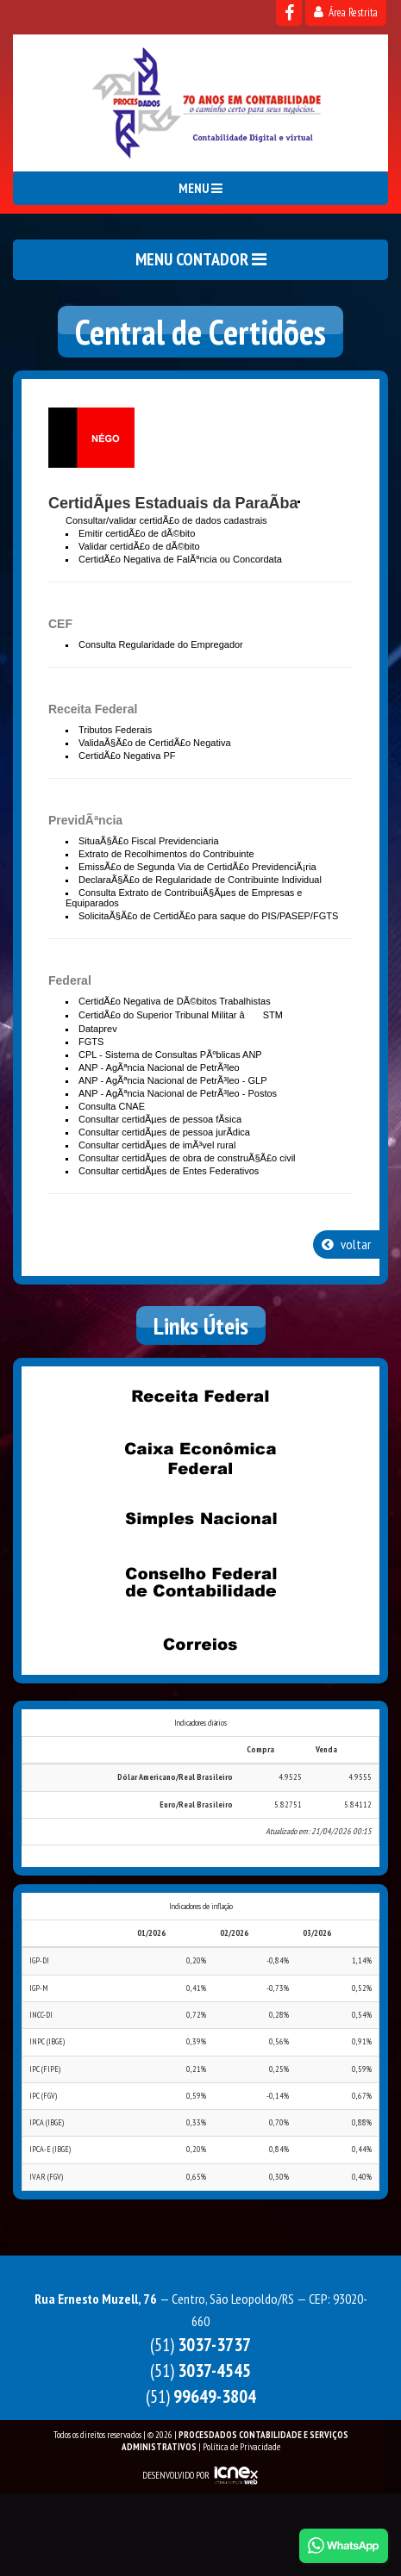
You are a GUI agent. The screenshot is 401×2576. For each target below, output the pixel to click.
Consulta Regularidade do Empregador (160, 644)
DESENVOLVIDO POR (176, 2475)
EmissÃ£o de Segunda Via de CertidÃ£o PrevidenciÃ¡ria (197, 867)
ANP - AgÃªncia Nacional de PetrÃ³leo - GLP (172, 1080)
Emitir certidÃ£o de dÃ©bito (136, 533)
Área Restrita (346, 12)
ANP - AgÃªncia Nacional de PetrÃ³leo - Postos (177, 1093)
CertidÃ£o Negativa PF (127, 755)
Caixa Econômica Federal (200, 1458)
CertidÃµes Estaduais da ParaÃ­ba (173, 503)
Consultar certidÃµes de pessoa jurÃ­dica (164, 1132)
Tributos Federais (115, 730)
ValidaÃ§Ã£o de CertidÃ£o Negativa (154, 742)
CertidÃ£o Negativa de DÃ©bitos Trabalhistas (174, 1001)
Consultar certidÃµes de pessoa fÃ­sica (159, 1119)
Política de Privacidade (241, 2447)
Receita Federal (200, 1396)
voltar (346, 1244)
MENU (200, 188)
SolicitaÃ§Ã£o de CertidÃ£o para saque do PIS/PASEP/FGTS (208, 916)
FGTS (90, 1041)
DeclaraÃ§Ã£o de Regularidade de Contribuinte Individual (200, 879)
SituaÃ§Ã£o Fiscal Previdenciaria (148, 841)
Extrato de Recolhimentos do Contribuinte (166, 854)
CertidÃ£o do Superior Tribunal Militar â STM (180, 1015)
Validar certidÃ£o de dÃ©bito (139, 546)
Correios (200, 1645)
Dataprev (97, 1029)
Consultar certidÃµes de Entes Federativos (168, 1171)
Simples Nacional (200, 1520)
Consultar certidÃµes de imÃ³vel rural (156, 1145)
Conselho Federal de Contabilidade (200, 1582)
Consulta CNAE (111, 1106)
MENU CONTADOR (200, 259)
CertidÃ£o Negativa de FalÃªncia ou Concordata (180, 559)
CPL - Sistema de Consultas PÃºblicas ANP (170, 1054)
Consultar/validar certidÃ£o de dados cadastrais (166, 520)
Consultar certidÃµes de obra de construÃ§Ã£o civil (187, 1158)
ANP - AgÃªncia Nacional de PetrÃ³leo (159, 1067)
